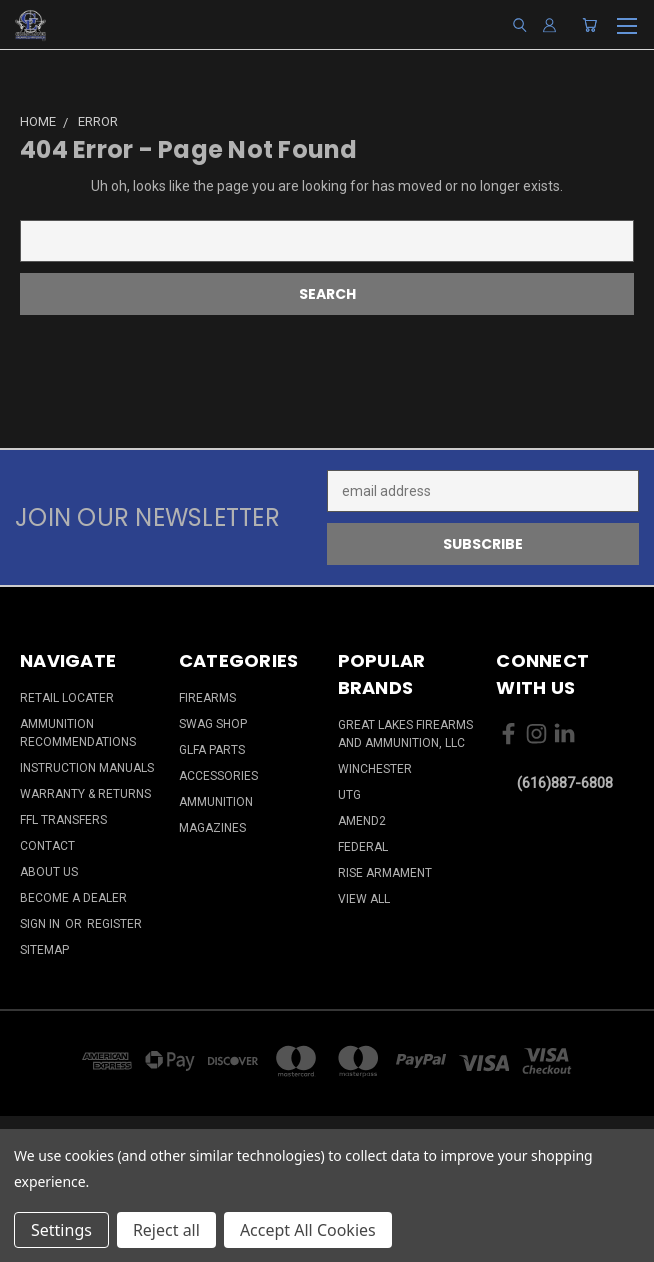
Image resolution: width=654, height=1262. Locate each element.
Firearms (207, 698)
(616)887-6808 (565, 783)
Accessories (218, 776)
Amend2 (362, 821)
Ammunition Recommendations (78, 733)
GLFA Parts (212, 750)
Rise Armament (385, 873)
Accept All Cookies (308, 1230)
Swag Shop (213, 724)
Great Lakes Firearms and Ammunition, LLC (405, 734)
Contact (47, 846)
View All (364, 899)
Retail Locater (67, 698)
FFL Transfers (63, 820)
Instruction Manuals (87, 768)
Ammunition (216, 802)
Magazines (212, 828)
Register (114, 924)
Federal (363, 847)
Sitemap (44, 950)
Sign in (41, 924)
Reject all (166, 1230)
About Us (49, 872)
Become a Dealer (73, 898)
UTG (349, 795)
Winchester (375, 769)
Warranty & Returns (85, 794)
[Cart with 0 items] (589, 25)
